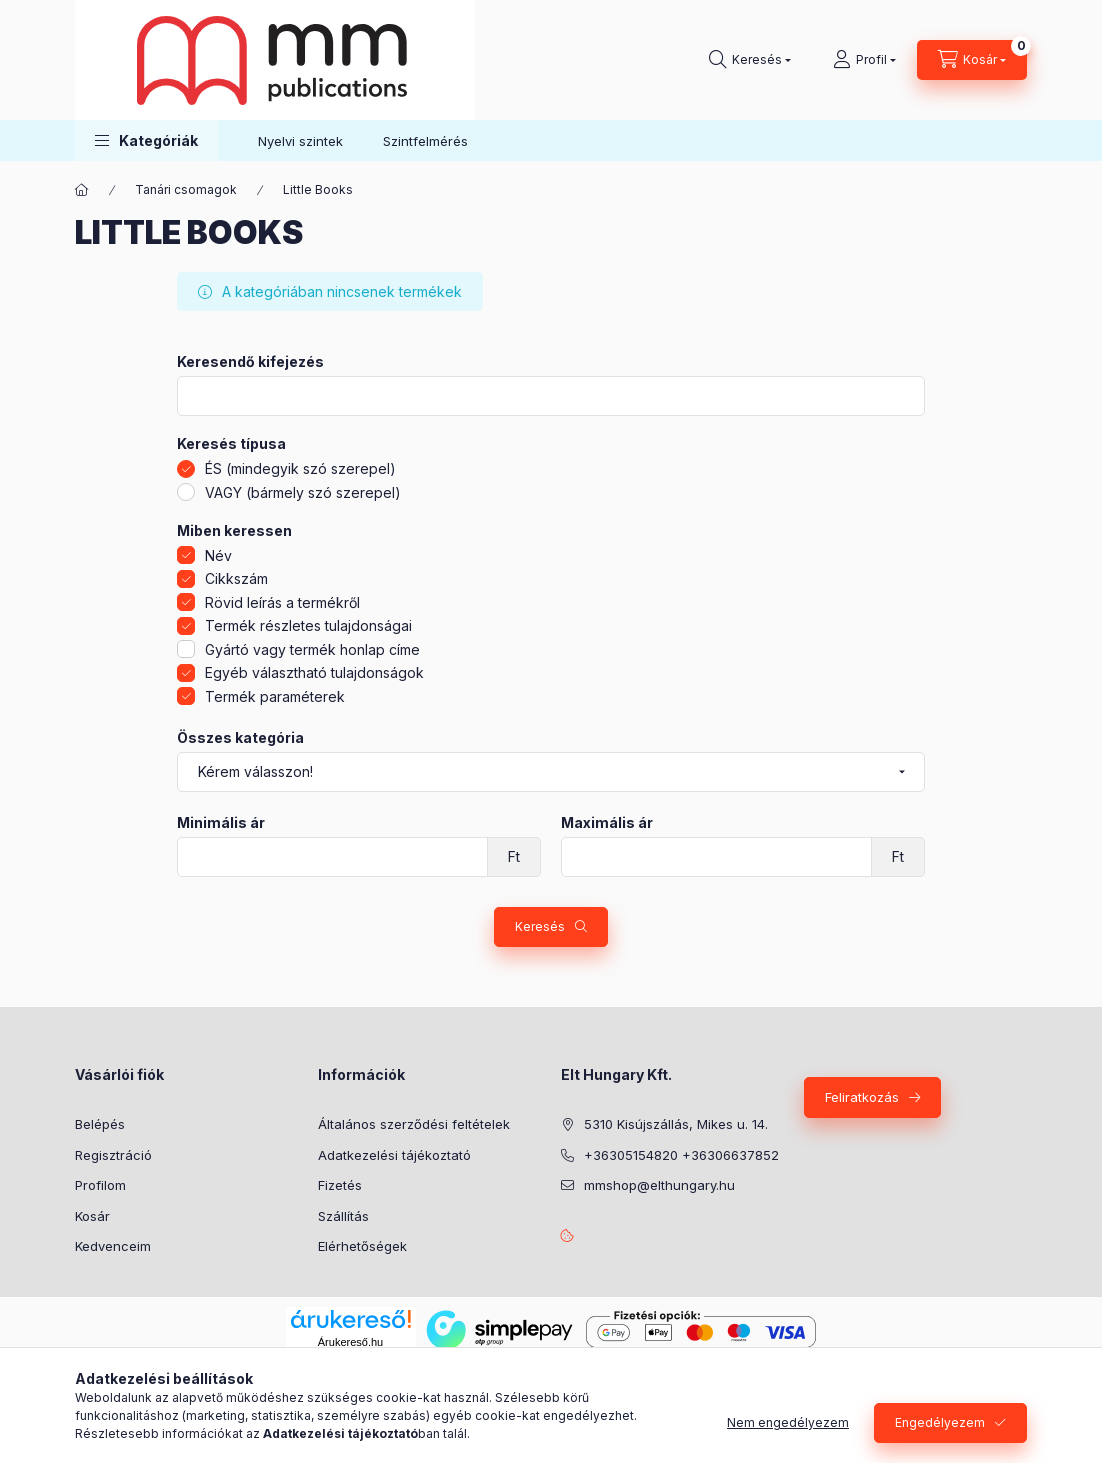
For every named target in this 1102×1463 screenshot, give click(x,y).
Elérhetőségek (362, 1246)
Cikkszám (236, 578)
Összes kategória (240, 738)
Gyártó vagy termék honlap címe (312, 649)
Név (218, 555)
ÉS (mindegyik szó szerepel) (300, 468)
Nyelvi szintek (300, 141)
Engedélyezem (940, 1422)
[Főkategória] (82, 190)
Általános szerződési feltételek (414, 1124)
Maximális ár (607, 823)
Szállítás (343, 1216)
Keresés (540, 926)
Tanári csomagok (186, 189)
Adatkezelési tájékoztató (394, 1155)
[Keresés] (750, 60)
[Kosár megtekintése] (972, 60)
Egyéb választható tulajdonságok (314, 672)
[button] (146, 140)
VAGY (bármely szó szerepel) (303, 492)
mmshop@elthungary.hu (659, 1185)
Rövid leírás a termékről (282, 602)
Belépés (100, 1124)
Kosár (92, 1216)
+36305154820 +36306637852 (681, 1155)
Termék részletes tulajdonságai (308, 625)
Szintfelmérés (425, 141)
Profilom (100, 1185)
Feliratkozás (862, 1097)
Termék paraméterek (275, 696)
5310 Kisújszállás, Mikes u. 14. (676, 1124)
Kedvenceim (113, 1246)
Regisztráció (113, 1155)
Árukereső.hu (350, 1342)
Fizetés (340, 1185)
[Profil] (864, 60)
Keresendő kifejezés (250, 362)
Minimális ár (221, 823)
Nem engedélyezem (788, 1422)
